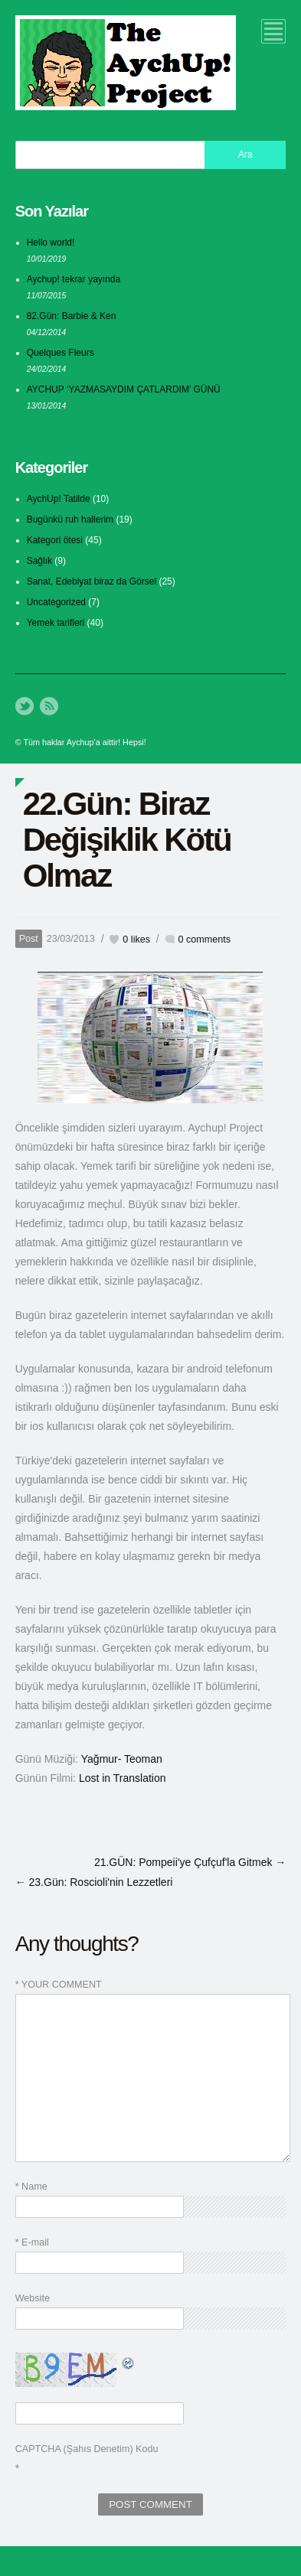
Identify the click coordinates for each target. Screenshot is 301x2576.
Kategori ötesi (55, 540)
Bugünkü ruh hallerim (70, 519)
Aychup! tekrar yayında (74, 279)
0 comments (204, 939)
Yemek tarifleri (56, 622)
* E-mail (32, 2242)
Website (32, 2298)
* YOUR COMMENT (58, 1984)
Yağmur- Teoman (121, 1759)
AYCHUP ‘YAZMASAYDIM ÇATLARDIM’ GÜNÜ (124, 389)
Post (28, 938)
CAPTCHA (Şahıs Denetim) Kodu (87, 2449)
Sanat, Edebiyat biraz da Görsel (91, 581)
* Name (31, 2186)
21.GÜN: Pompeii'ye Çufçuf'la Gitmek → (190, 1862)
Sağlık (39, 560)
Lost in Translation (122, 1778)
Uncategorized (56, 602)
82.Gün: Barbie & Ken (71, 316)
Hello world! (51, 242)
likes (136, 939)
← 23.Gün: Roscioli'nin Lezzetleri (94, 1882)
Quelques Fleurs (60, 352)
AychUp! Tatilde (58, 498)
